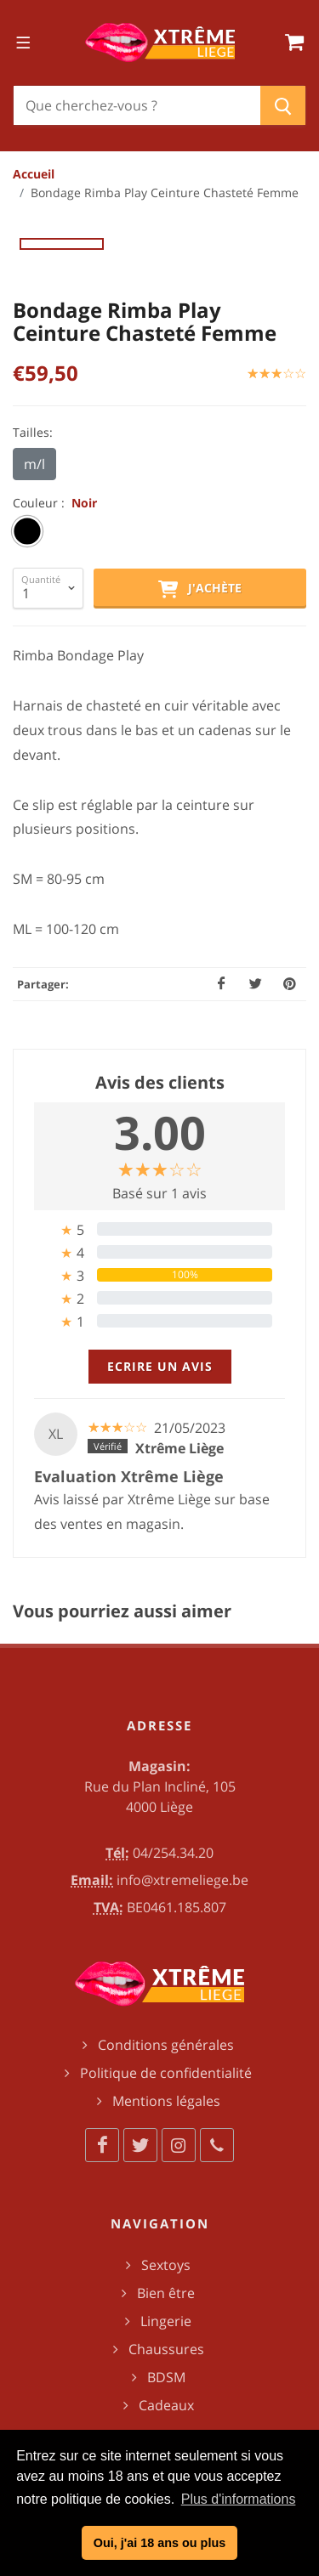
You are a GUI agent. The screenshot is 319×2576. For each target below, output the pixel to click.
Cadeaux (166, 2405)
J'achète (200, 589)
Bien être (166, 2293)
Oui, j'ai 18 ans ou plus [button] (159, 2543)
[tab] (159, 1229)
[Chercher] (137, 105)
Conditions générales (166, 2044)
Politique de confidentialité (166, 2073)
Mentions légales (166, 2101)
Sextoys (166, 2265)
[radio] (27, 531)
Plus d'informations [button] (238, 2499)
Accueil (33, 174)
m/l (34, 464)
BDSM (166, 2377)
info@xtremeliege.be (182, 1880)
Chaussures (166, 2349)
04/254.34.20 (173, 1852)
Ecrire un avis (160, 1366)
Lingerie (165, 2321)
